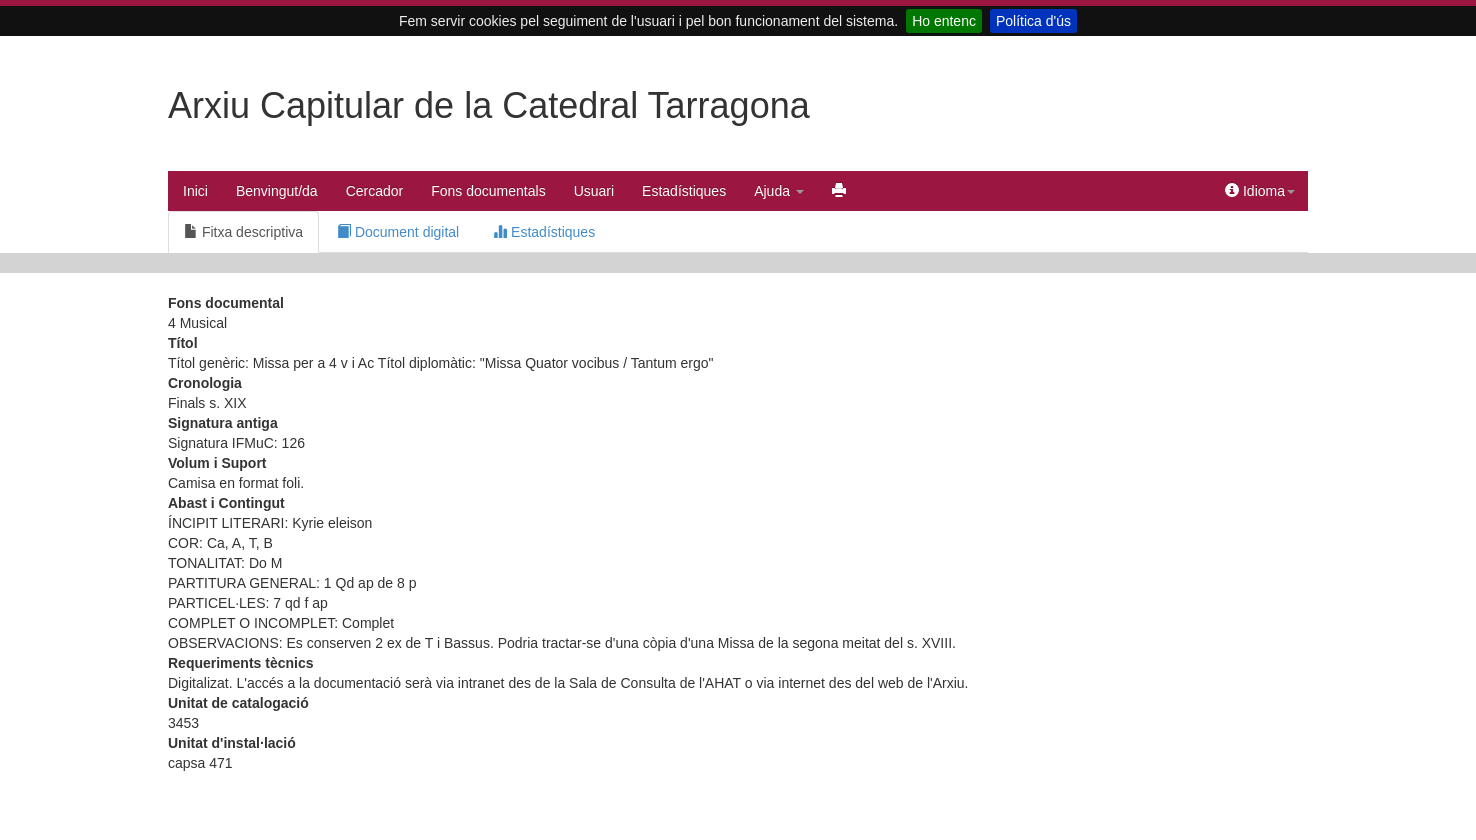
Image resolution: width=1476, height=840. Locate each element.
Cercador (375, 191)
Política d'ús (1033, 21)
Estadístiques (684, 191)
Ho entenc (944, 21)
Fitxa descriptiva (243, 232)
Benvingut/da (277, 191)
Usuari (594, 191)
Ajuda (779, 191)
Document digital (398, 232)
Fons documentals (488, 191)
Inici (195, 191)
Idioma (1260, 191)
